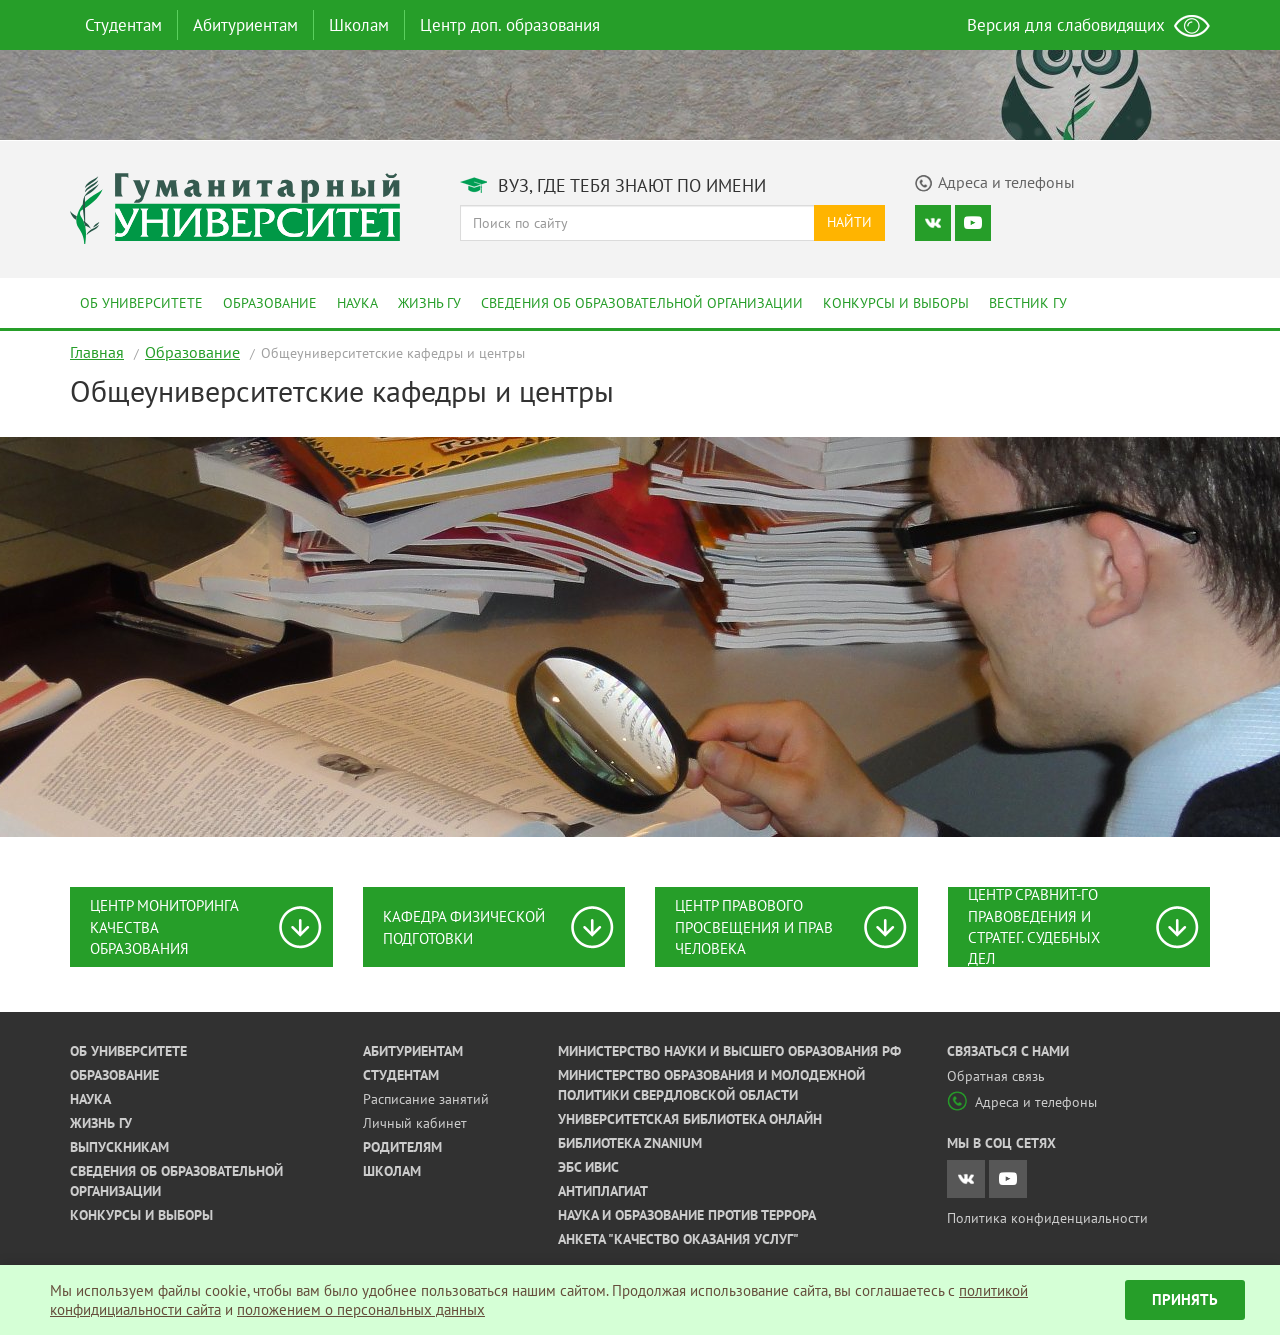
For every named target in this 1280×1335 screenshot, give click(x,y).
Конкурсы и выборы (896, 303)
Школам (359, 25)
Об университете (141, 303)
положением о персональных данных (361, 1309)
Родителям (402, 1147)
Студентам (123, 25)
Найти (849, 222)
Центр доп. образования (510, 25)
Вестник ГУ (1028, 303)
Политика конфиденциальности (1047, 1218)
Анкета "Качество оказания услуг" (678, 1239)
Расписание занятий (426, 1099)
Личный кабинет (415, 1123)
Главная (97, 352)
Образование (270, 303)
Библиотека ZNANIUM (630, 1143)
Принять (1185, 1299)
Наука (357, 303)
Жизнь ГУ (429, 303)
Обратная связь (996, 1076)
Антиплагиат (603, 1191)
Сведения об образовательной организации (642, 303)
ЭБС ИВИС (588, 1167)
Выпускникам (119, 1147)
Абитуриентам (245, 25)
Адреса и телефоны (1022, 1102)
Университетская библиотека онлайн (690, 1119)
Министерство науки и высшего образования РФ (729, 1051)
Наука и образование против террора (687, 1215)
